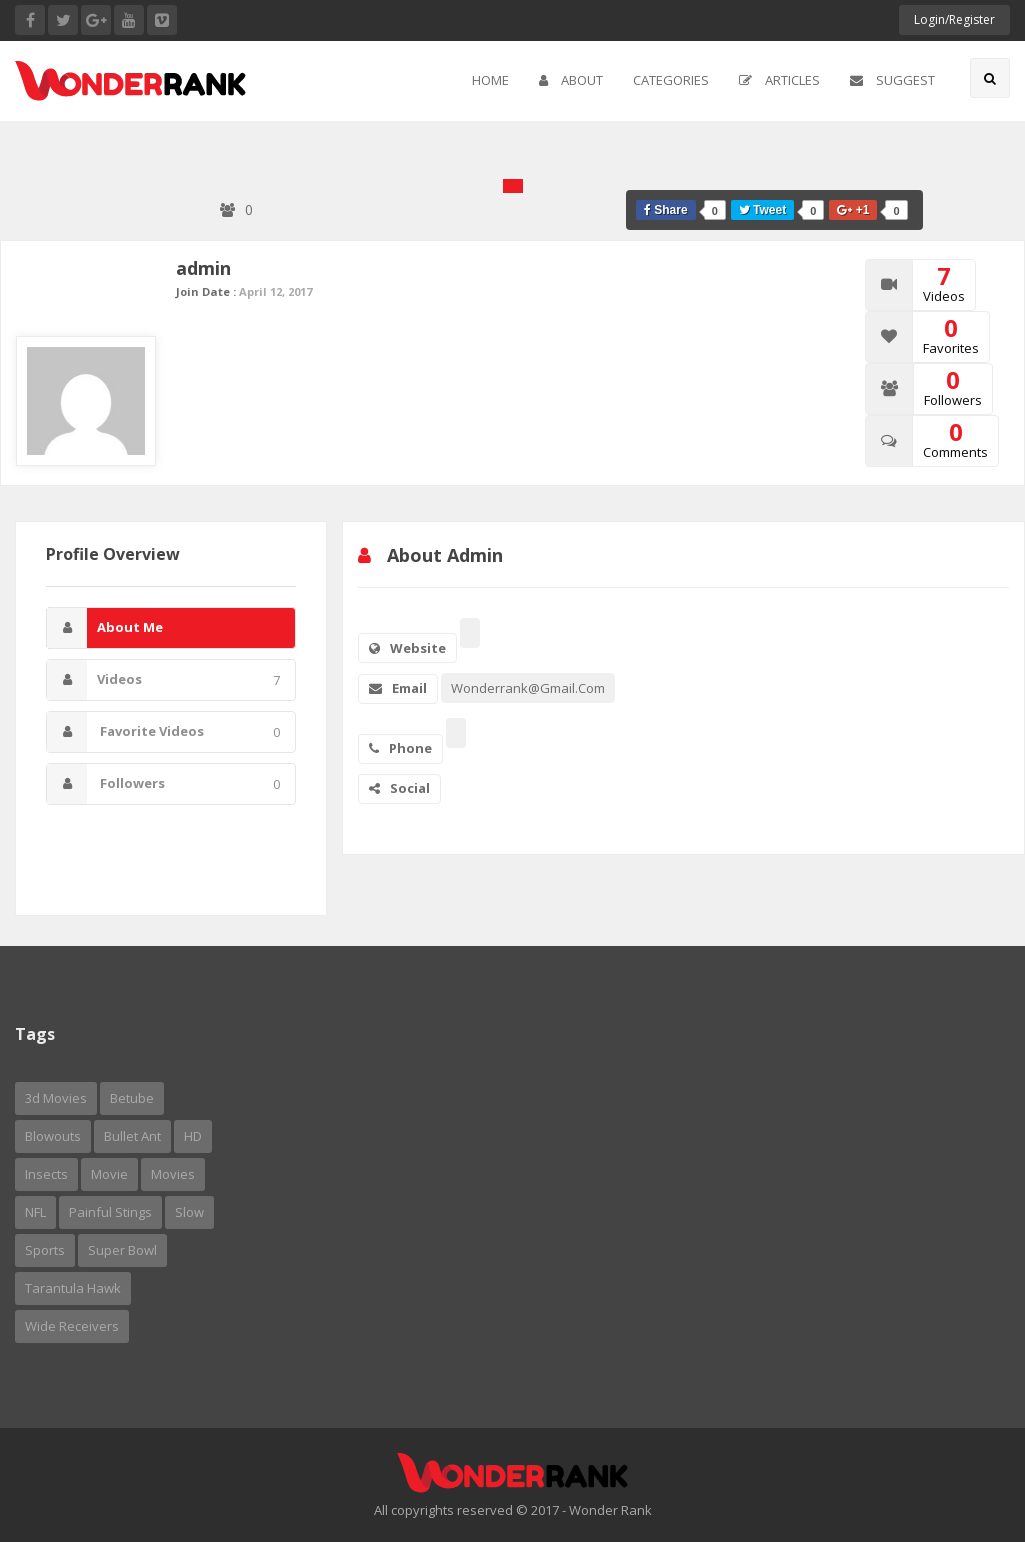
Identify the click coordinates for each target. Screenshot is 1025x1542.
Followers (163, 784)
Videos (163, 680)
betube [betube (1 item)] (132, 1098)
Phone (400, 748)
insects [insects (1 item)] (46, 1174)
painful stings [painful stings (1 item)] (110, 1212)
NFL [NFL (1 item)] (35, 1212)
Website (407, 648)
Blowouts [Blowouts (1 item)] (53, 1136)
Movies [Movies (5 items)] (173, 1174)
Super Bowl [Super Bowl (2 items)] (122, 1250)
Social (399, 788)
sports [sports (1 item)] (45, 1250)
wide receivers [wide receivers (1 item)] (72, 1326)
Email (398, 688)
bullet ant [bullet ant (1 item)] (132, 1136)
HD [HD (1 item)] (193, 1136)
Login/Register (954, 19)
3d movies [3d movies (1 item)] (56, 1098)
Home (490, 80)
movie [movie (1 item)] (109, 1174)
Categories (671, 80)
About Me (105, 628)
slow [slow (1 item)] (189, 1212)
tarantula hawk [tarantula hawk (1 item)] (73, 1288)
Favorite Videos (163, 732)
